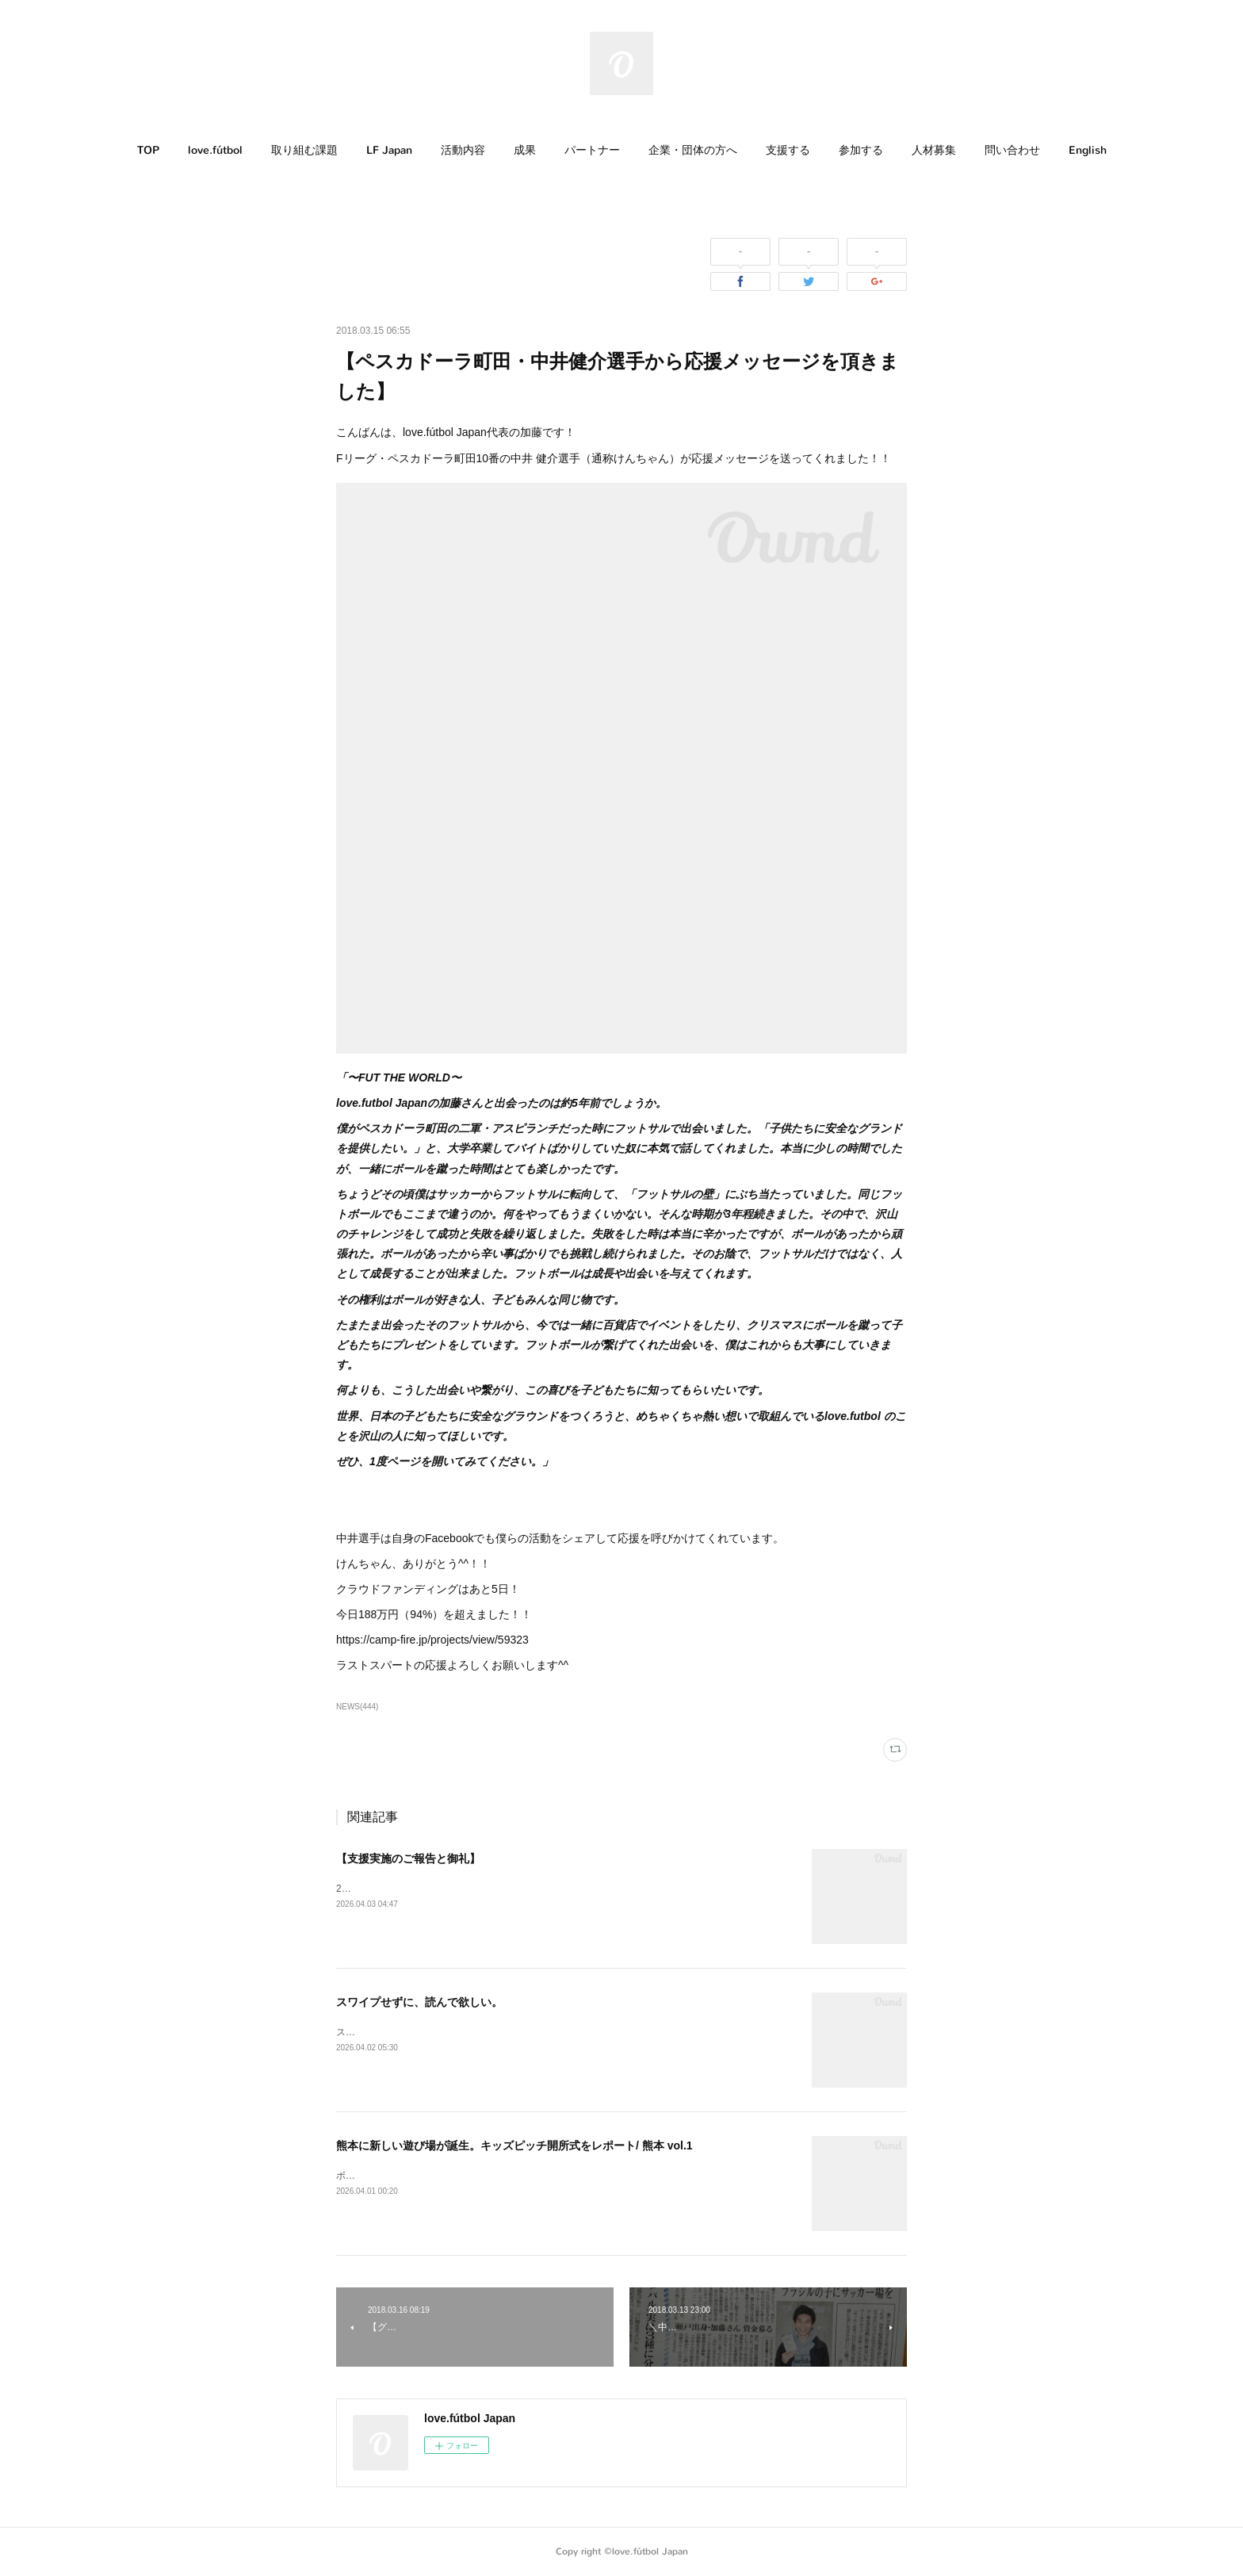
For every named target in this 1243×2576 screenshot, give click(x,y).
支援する (788, 150)
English (1088, 150)
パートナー (592, 150)
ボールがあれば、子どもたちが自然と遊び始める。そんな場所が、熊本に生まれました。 (526, 2175)
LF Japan (389, 150)
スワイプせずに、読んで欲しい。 (419, 2002)
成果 (525, 150)
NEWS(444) (357, 1706)
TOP (148, 150)
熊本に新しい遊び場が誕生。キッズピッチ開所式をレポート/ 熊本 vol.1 (514, 2145)
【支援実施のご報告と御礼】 (408, 1858)
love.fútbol (215, 150)
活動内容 (463, 150)
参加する (861, 150)
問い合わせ (1012, 150)
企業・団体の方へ (692, 150)
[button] (148, 150)
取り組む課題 (304, 150)
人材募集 (934, 150)
